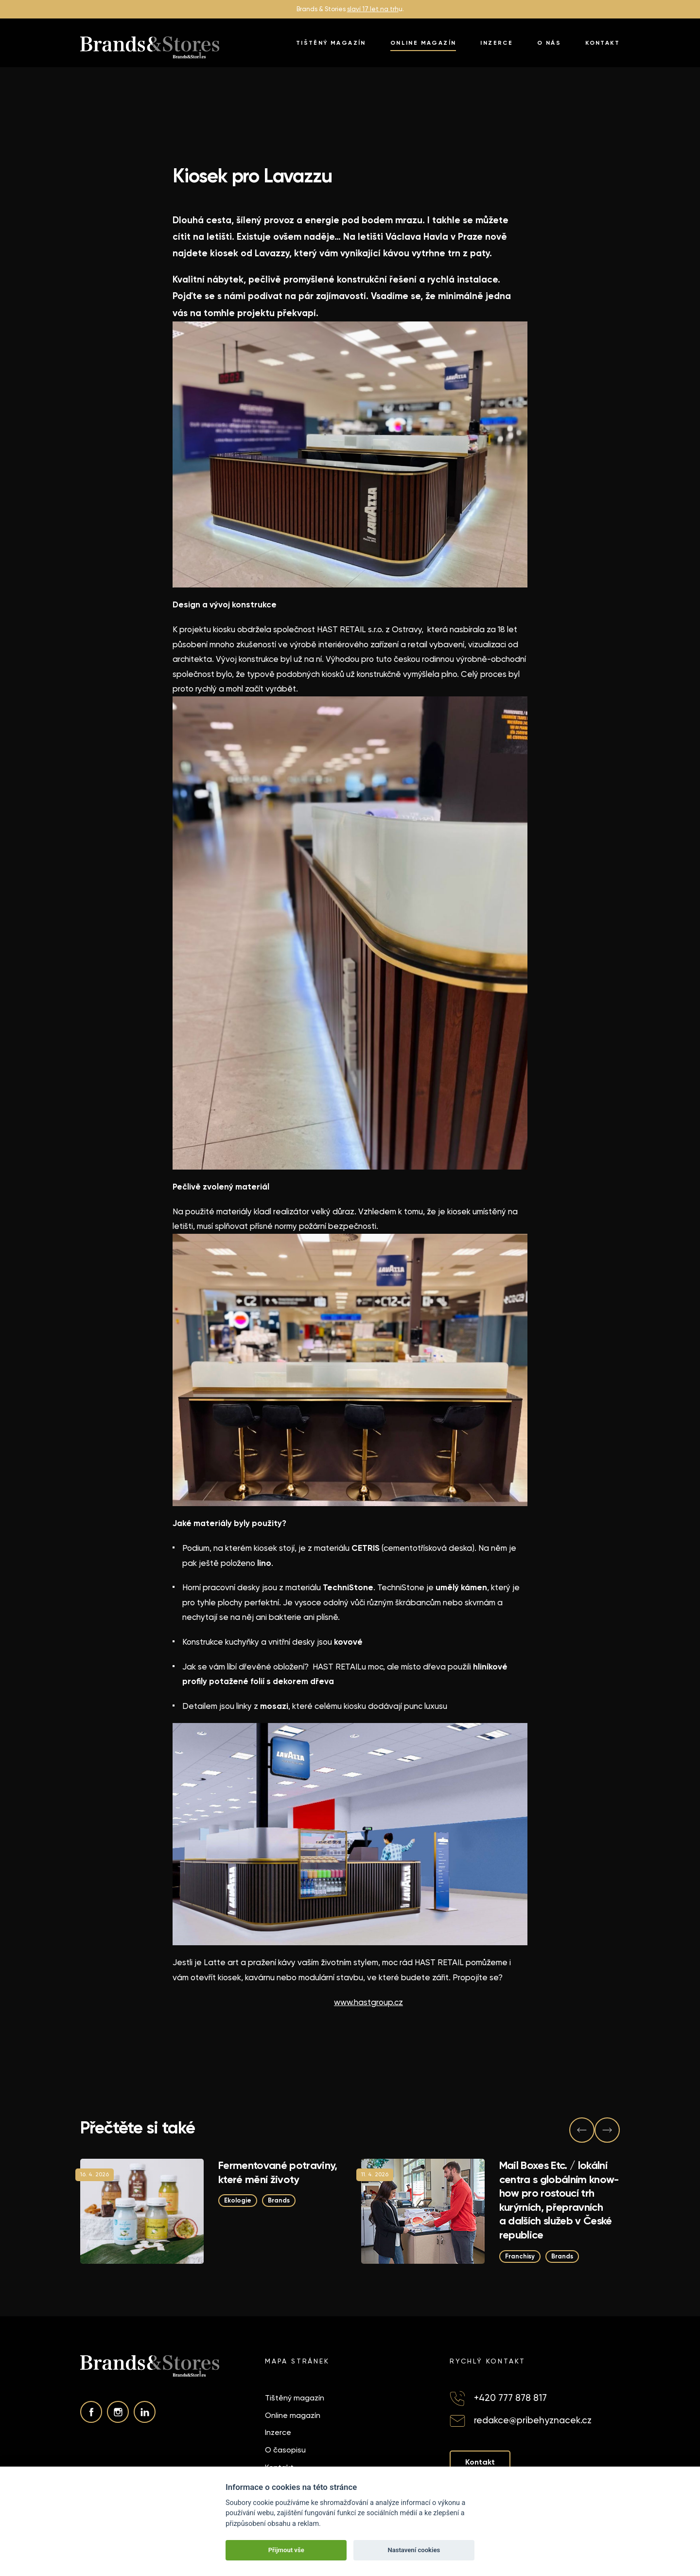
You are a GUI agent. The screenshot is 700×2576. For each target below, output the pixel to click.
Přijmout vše (286, 2550)
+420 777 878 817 (510, 2397)
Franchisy (520, 2255)
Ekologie (237, 2200)
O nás (549, 42)
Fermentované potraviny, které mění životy (277, 2172)
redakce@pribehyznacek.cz (533, 2420)
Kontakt (602, 42)
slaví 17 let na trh (373, 9)
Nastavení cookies (413, 2550)
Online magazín (423, 42)
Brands (279, 2200)
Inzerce (496, 42)
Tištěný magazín (331, 42)
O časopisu (285, 2449)
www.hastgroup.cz (368, 2002)
